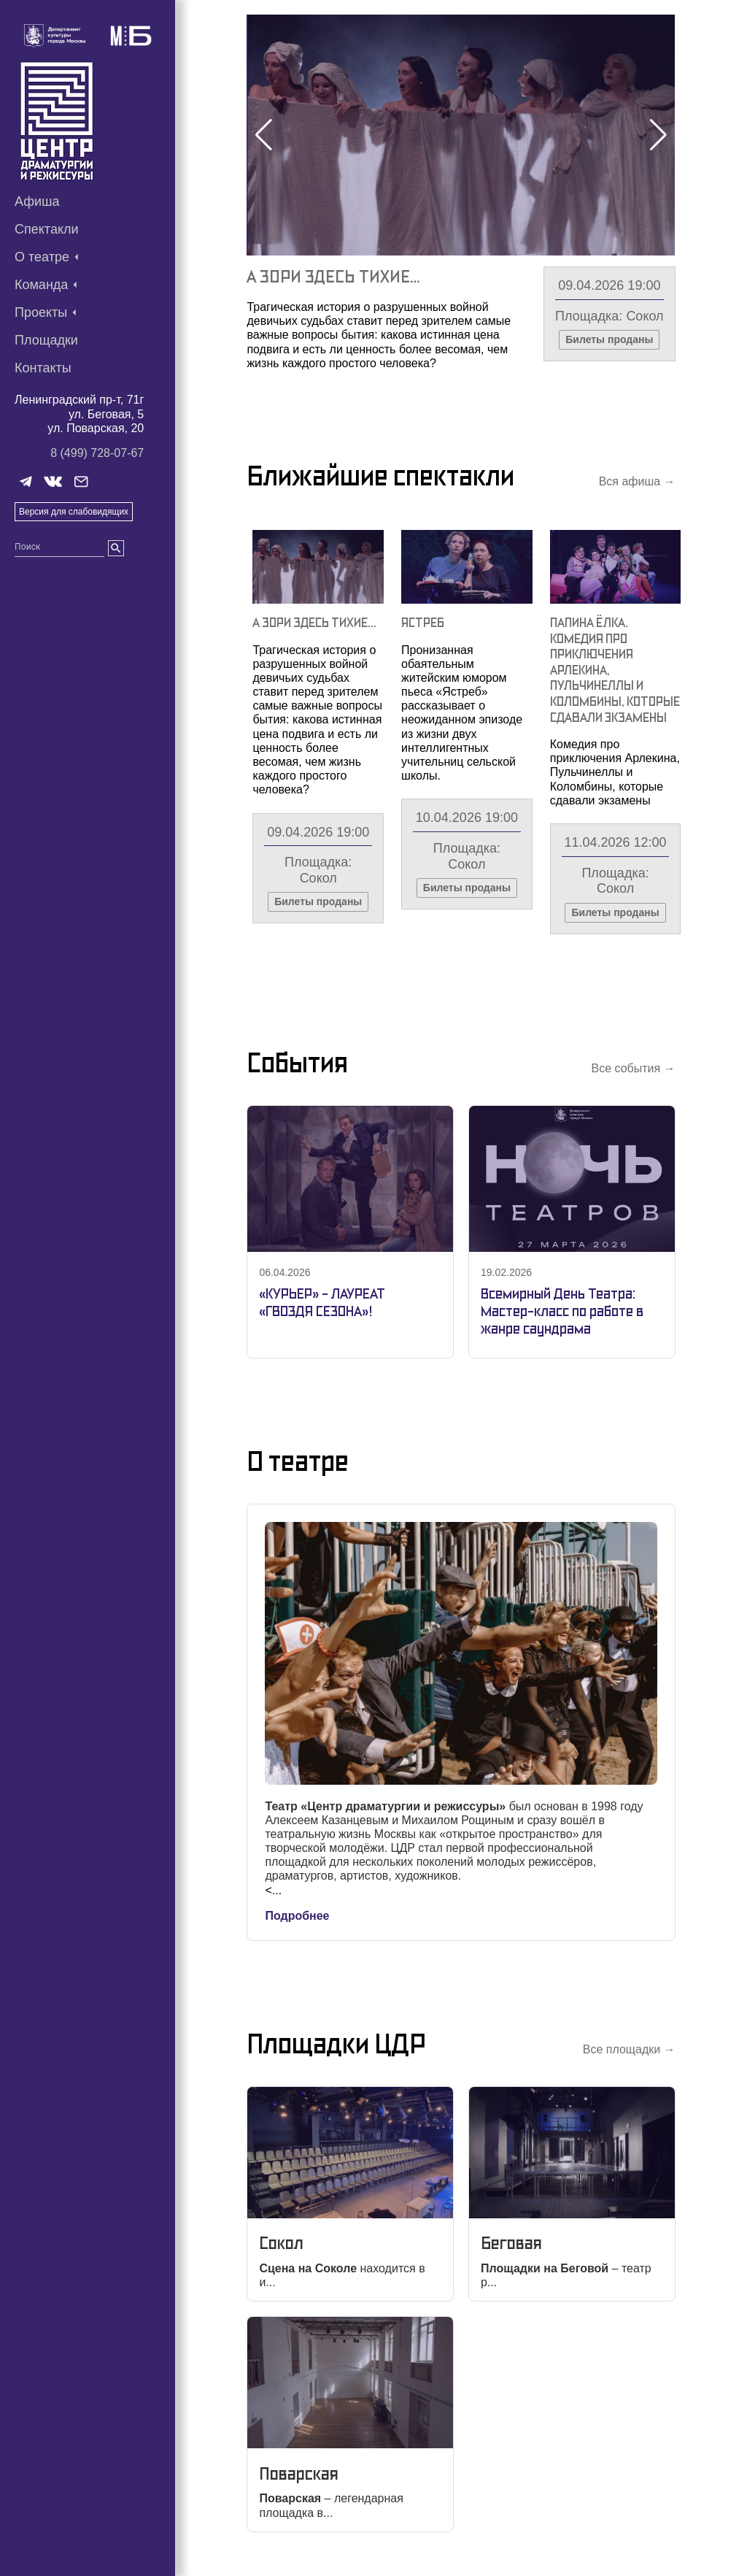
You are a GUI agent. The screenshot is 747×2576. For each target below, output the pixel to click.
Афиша (37, 201)
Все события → (633, 1068)
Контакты (43, 368)
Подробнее (297, 1916)
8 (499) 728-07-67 (97, 453)
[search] (116, 548)
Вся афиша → (637, 481)
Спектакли (47, 229)
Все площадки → (629, 2049)
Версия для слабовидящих (73, 512)
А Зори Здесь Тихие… (333, 276)
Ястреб (422, 622)
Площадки (46, 340)
